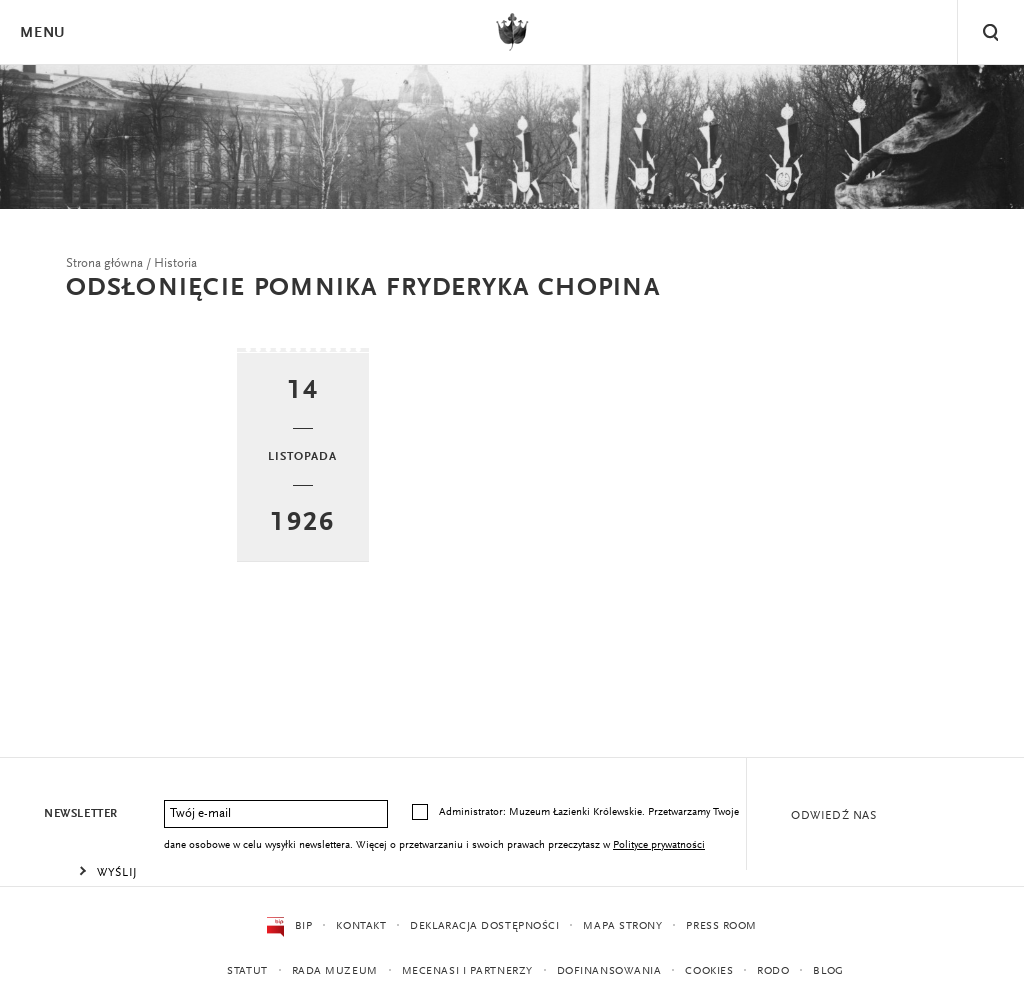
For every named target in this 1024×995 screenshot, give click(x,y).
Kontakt (361, 926)
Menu (42, 33)
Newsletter (81, 814)
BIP (289, 927)
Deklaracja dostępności (484, 926)
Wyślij (117, 873)
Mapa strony (622, 926)
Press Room (721, 926)
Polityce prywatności (659, 845)
